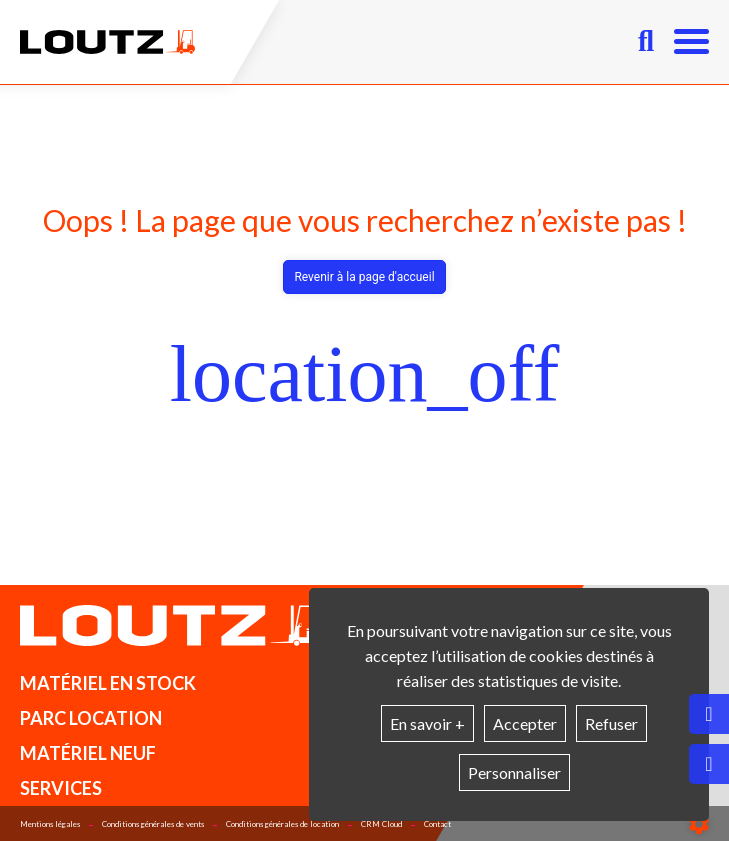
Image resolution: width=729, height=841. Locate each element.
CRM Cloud (381, 824)
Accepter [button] (525, 723)
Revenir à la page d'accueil (364, 277)
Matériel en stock (108, 683)
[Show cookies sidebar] (699, 824)
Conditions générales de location (282, 824)
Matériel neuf (88, 753)
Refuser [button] (611, 723)
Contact (437, 824)
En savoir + (427, 723)
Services (61, 788)
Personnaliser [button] (514, 772)
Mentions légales (50, 824)
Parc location (91, 718)
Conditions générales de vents (153, 824)
